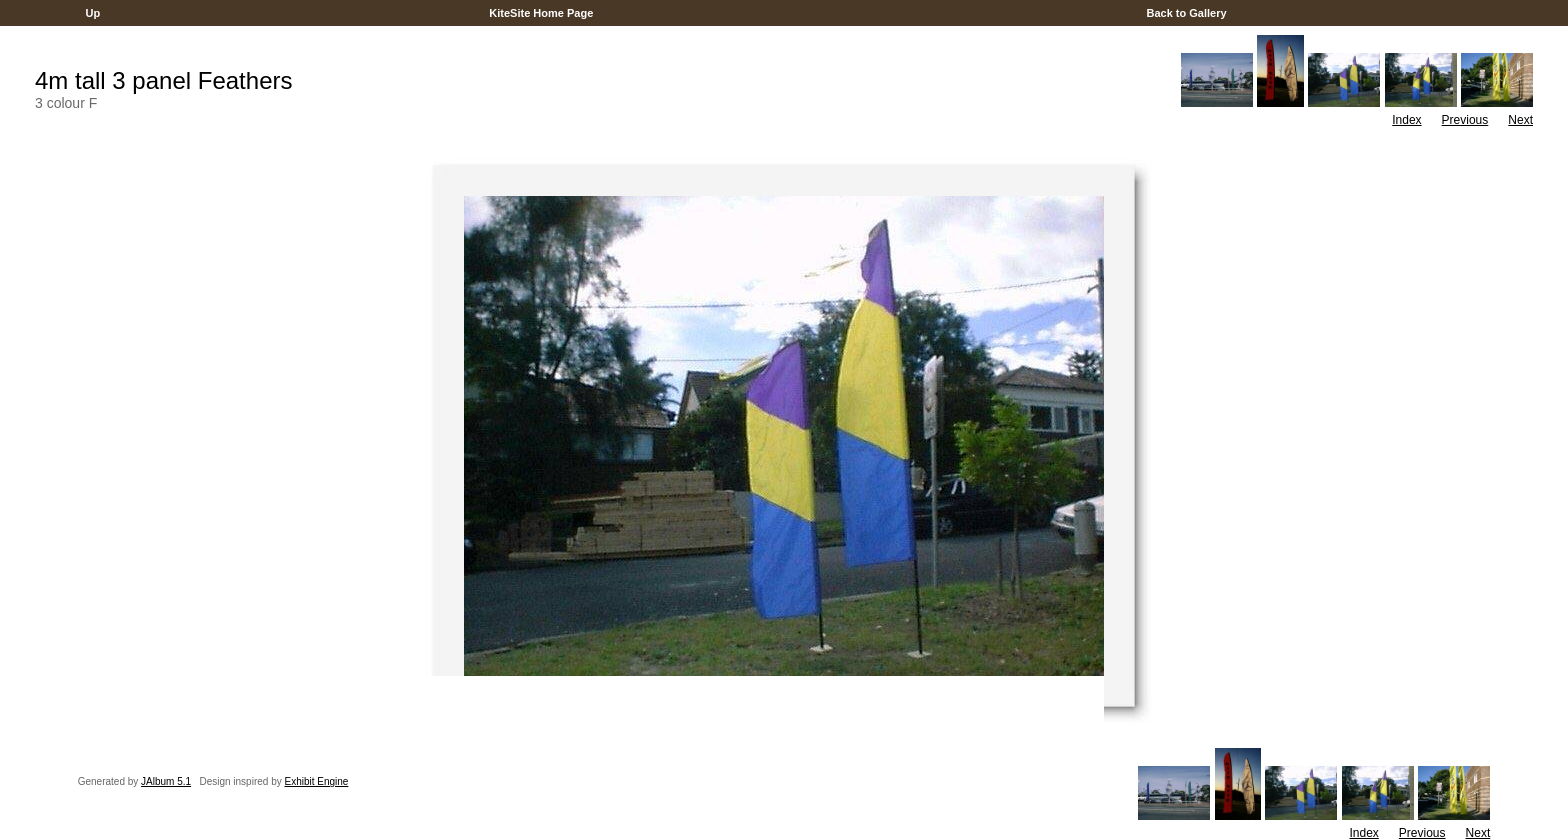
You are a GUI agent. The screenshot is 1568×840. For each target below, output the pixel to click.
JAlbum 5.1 (166, 781)
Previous (1465, 120)
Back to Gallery (1186, 13)
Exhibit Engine (316, 781)
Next (1520, 120)
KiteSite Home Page (541, 13)
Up (92, 13)
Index (1406, 120)
